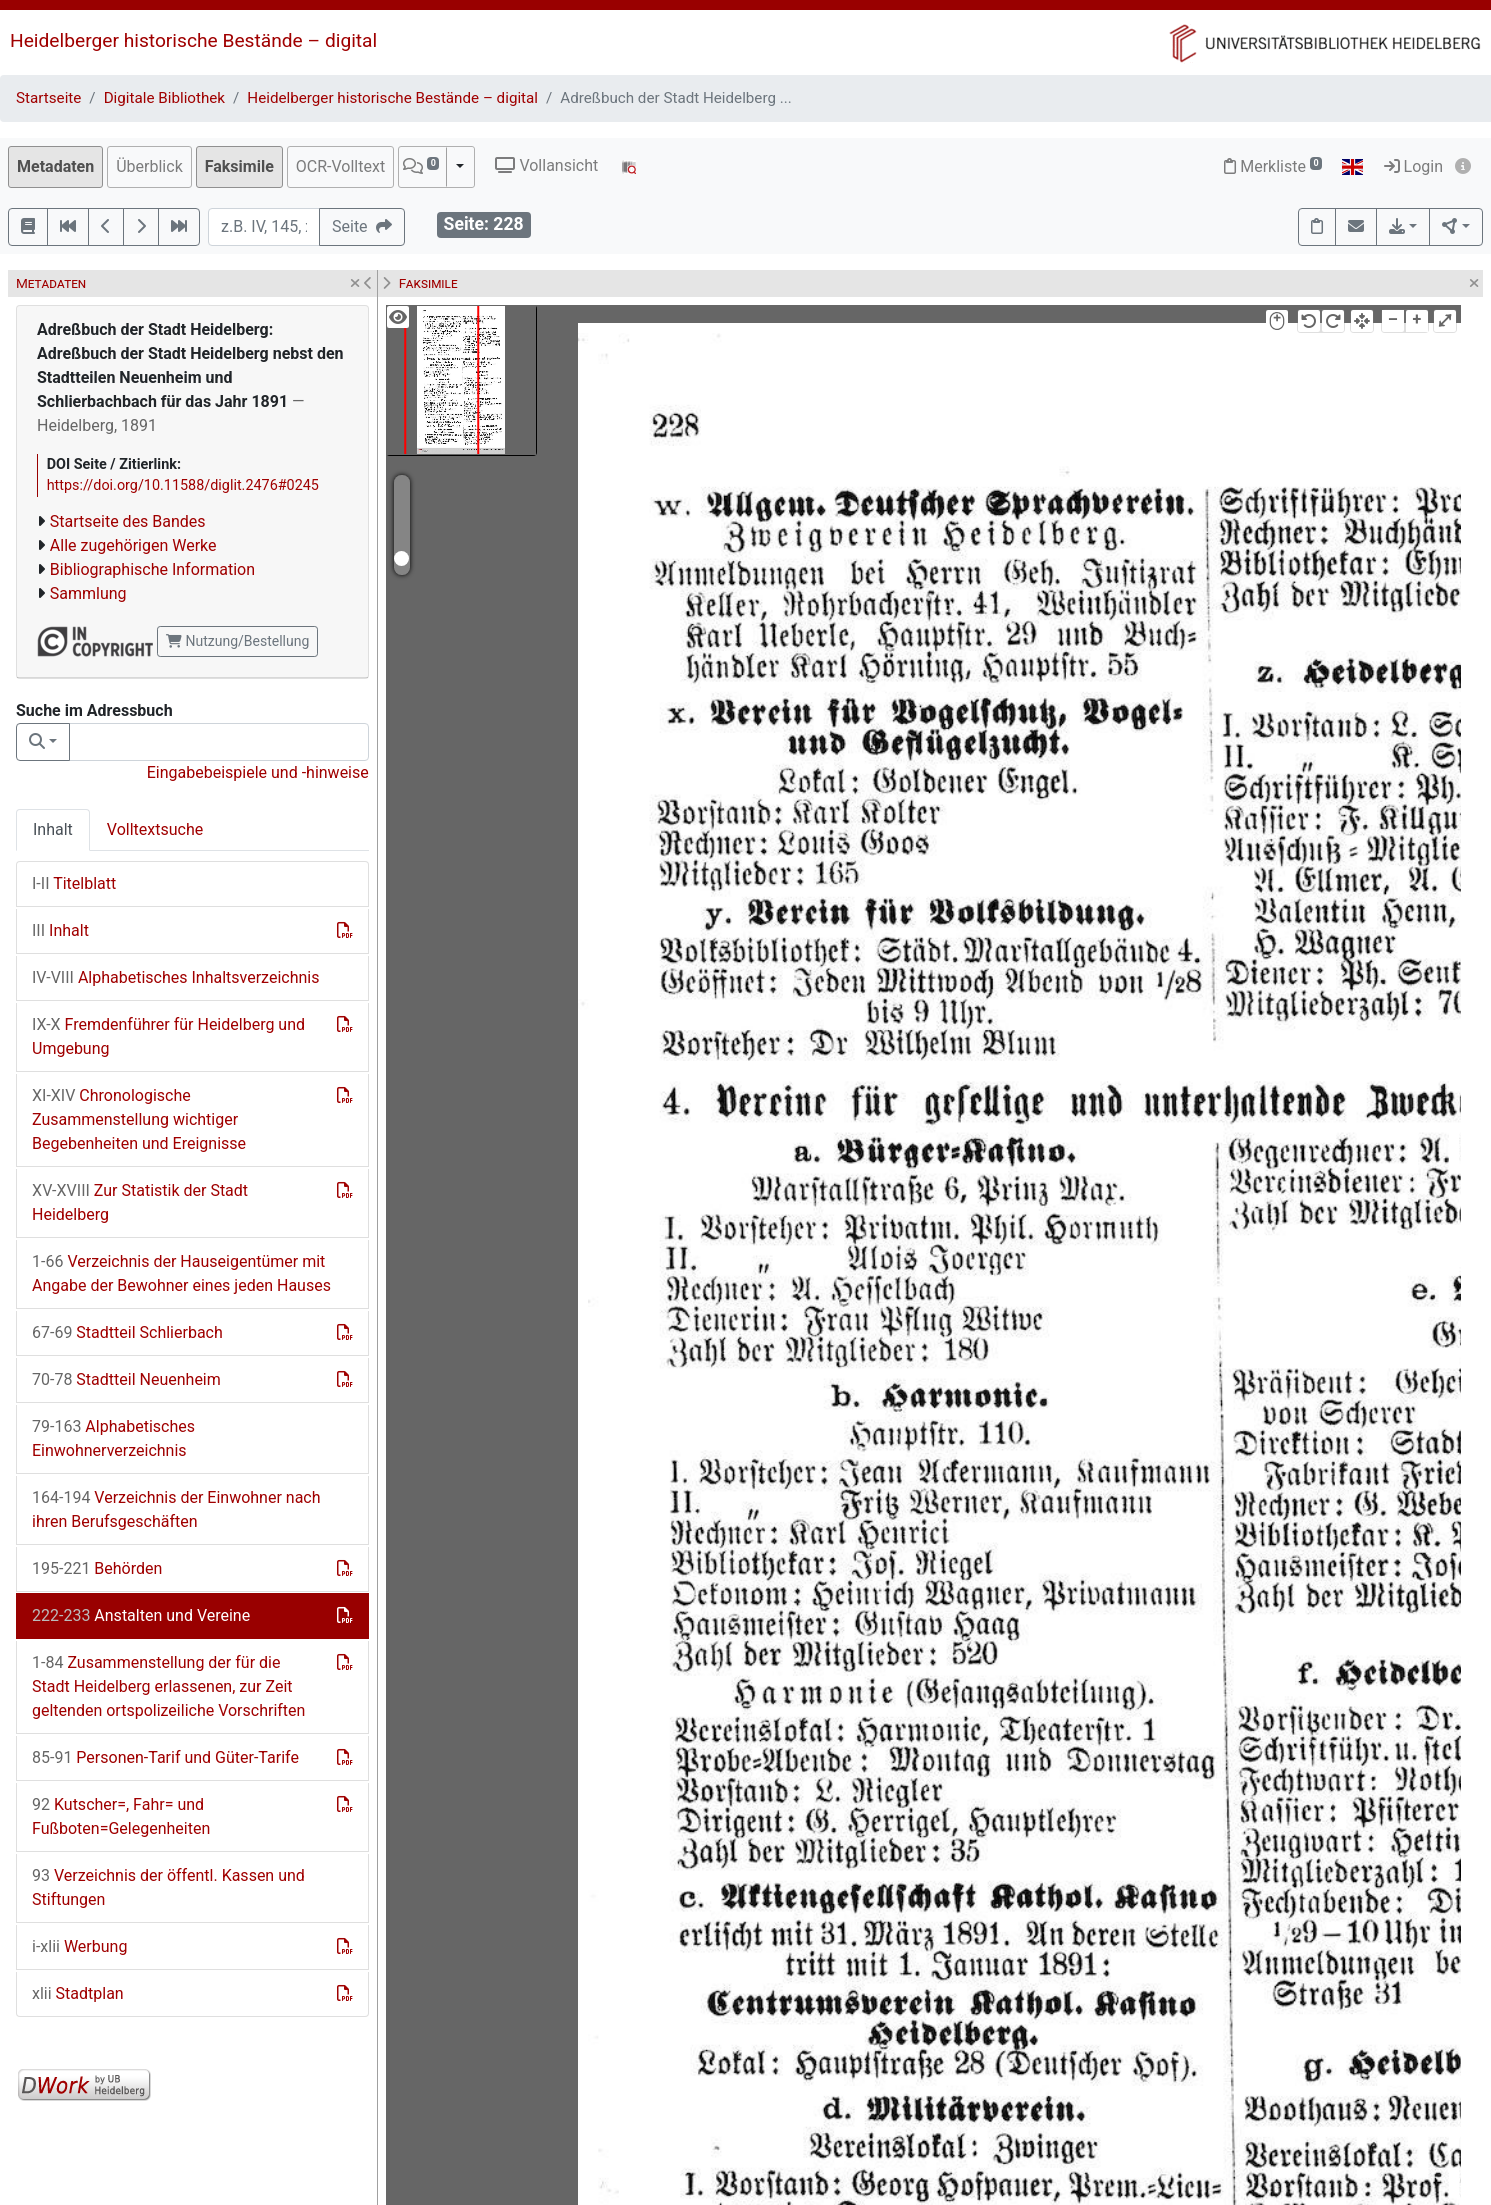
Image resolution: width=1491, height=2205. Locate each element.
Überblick (149, 166)
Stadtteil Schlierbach (127, 1332)
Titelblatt (74, 883)
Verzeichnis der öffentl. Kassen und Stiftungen (168, 1887)
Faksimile (239, 166)
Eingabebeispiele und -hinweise (258, 772)
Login (1413, 166)
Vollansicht (546, 165)
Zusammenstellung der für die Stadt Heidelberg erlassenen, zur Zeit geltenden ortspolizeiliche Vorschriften (168, 1686)
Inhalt (53, 829)
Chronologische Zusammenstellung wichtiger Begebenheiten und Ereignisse (139, 1119)
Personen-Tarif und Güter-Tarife (165, 1757)
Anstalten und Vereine (141, 1615)
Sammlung (88, 593)
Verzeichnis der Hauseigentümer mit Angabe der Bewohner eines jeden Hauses (181, 1273)
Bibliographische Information (152, 569)
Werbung (79, 1946)
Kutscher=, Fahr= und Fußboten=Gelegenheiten (121, 1816)
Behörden (97, 1568)
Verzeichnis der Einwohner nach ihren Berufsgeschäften (176, 1509)
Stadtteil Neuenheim (126, 1379)
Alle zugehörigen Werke (133, 545)
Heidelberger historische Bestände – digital (193, 40)
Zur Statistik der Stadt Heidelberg (140, 1202)
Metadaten (55, 166)
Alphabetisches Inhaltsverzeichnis (175, 977)
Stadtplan (78, 1993)
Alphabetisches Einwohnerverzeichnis (113, 1438)
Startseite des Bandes (128, 521)
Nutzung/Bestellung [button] (237, 641)
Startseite (48, 98)
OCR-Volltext (340, 166)
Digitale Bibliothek (164, 98)
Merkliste (1273, 166)
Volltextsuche (155, 829)
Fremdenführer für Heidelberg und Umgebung (168, 1036)
